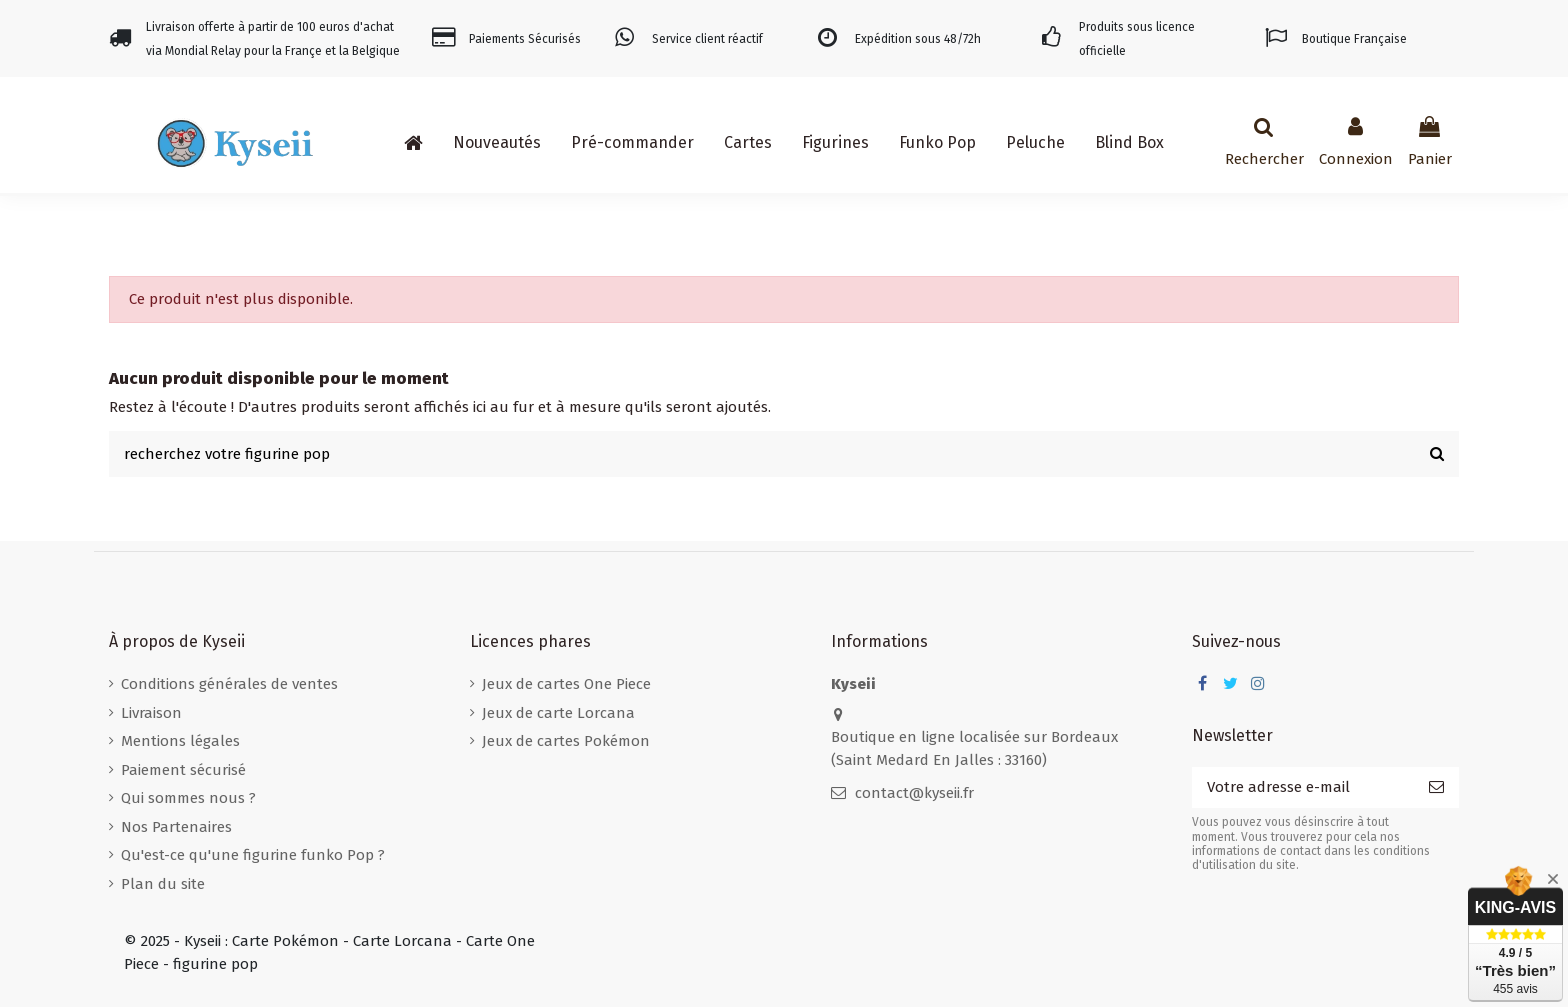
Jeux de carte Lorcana (558, 713)
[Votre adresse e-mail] (1303, 787)
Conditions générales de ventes (229, 684)
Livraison (151, 713)
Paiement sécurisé (183, 770)
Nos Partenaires (176, 827)
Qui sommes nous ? (188, 798)
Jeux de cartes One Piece (566, 684)
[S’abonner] (1436, 787)
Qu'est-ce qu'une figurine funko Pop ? (253, 855)
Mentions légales (180, 741)
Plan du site (163, 884)
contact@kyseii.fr (914, 793)
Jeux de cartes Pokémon (566, 741)
